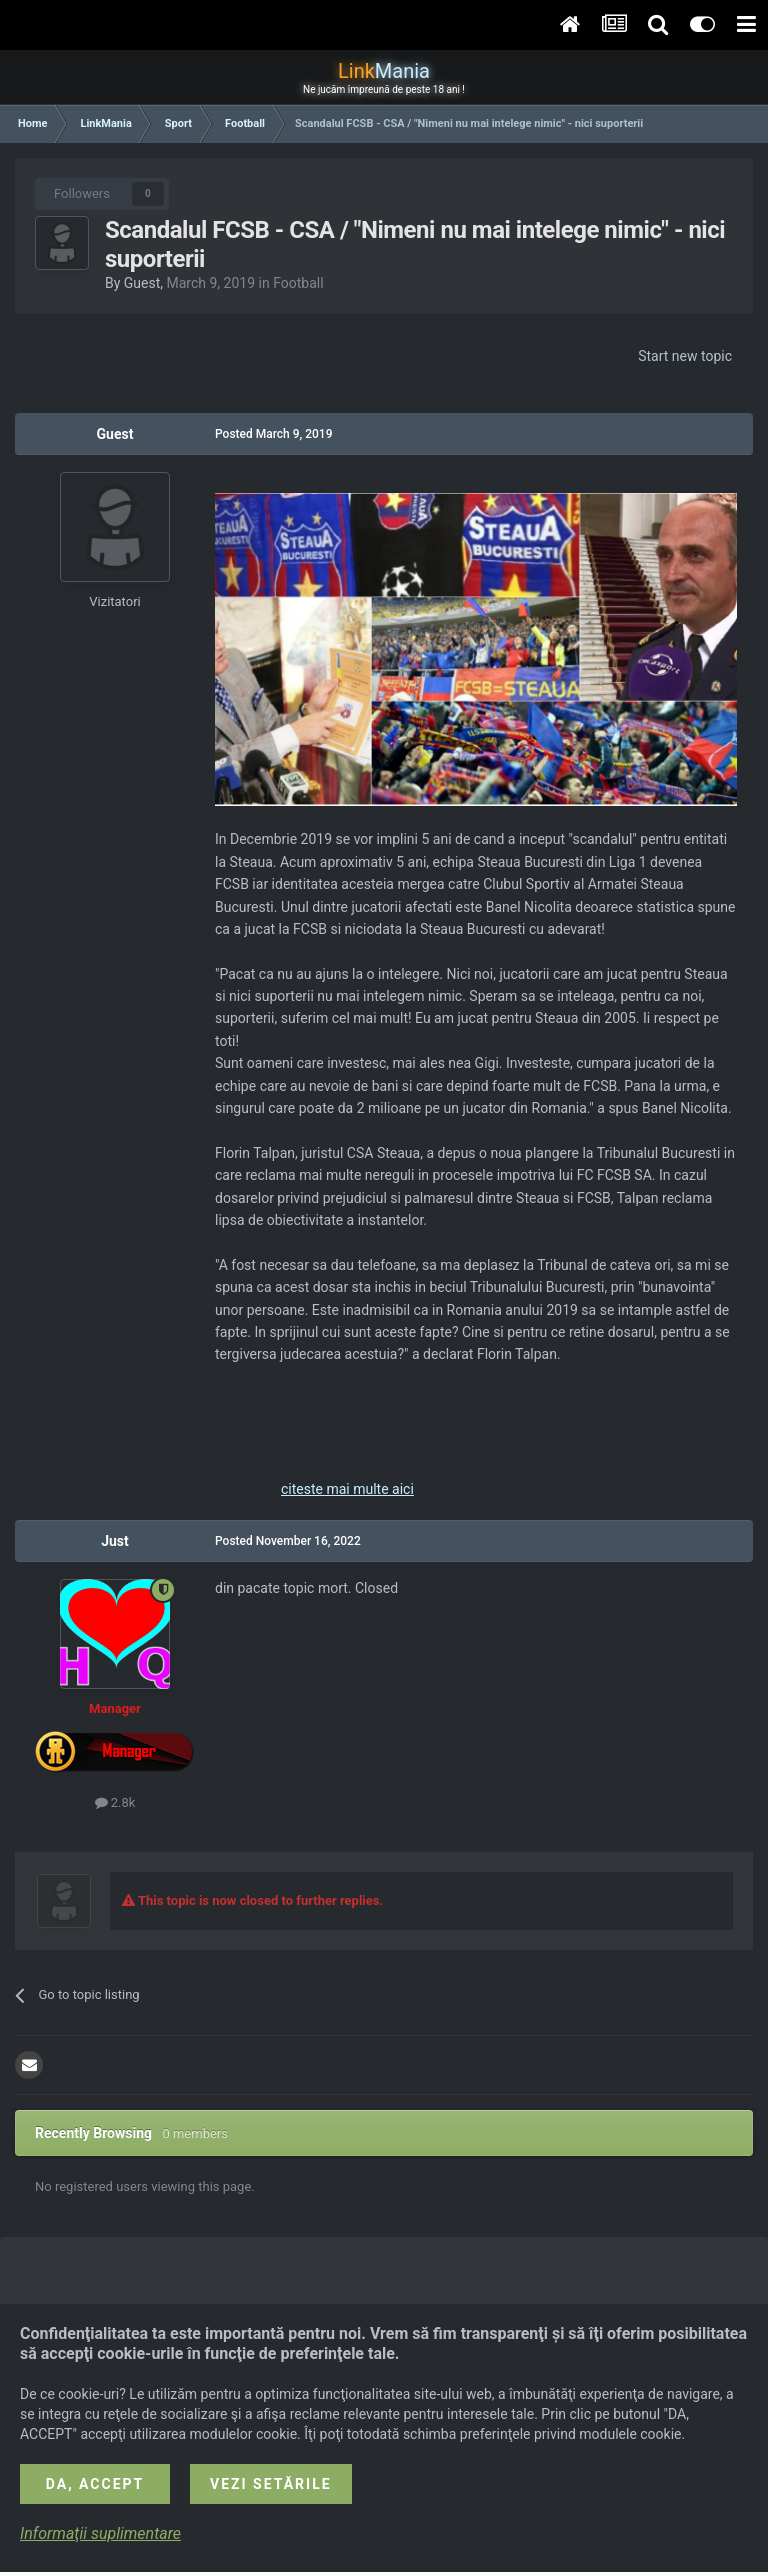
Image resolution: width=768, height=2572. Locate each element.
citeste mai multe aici (347, 1489)
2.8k (115, 1802)
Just (115, 1541)
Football (298, 283)
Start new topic (685, 356)
